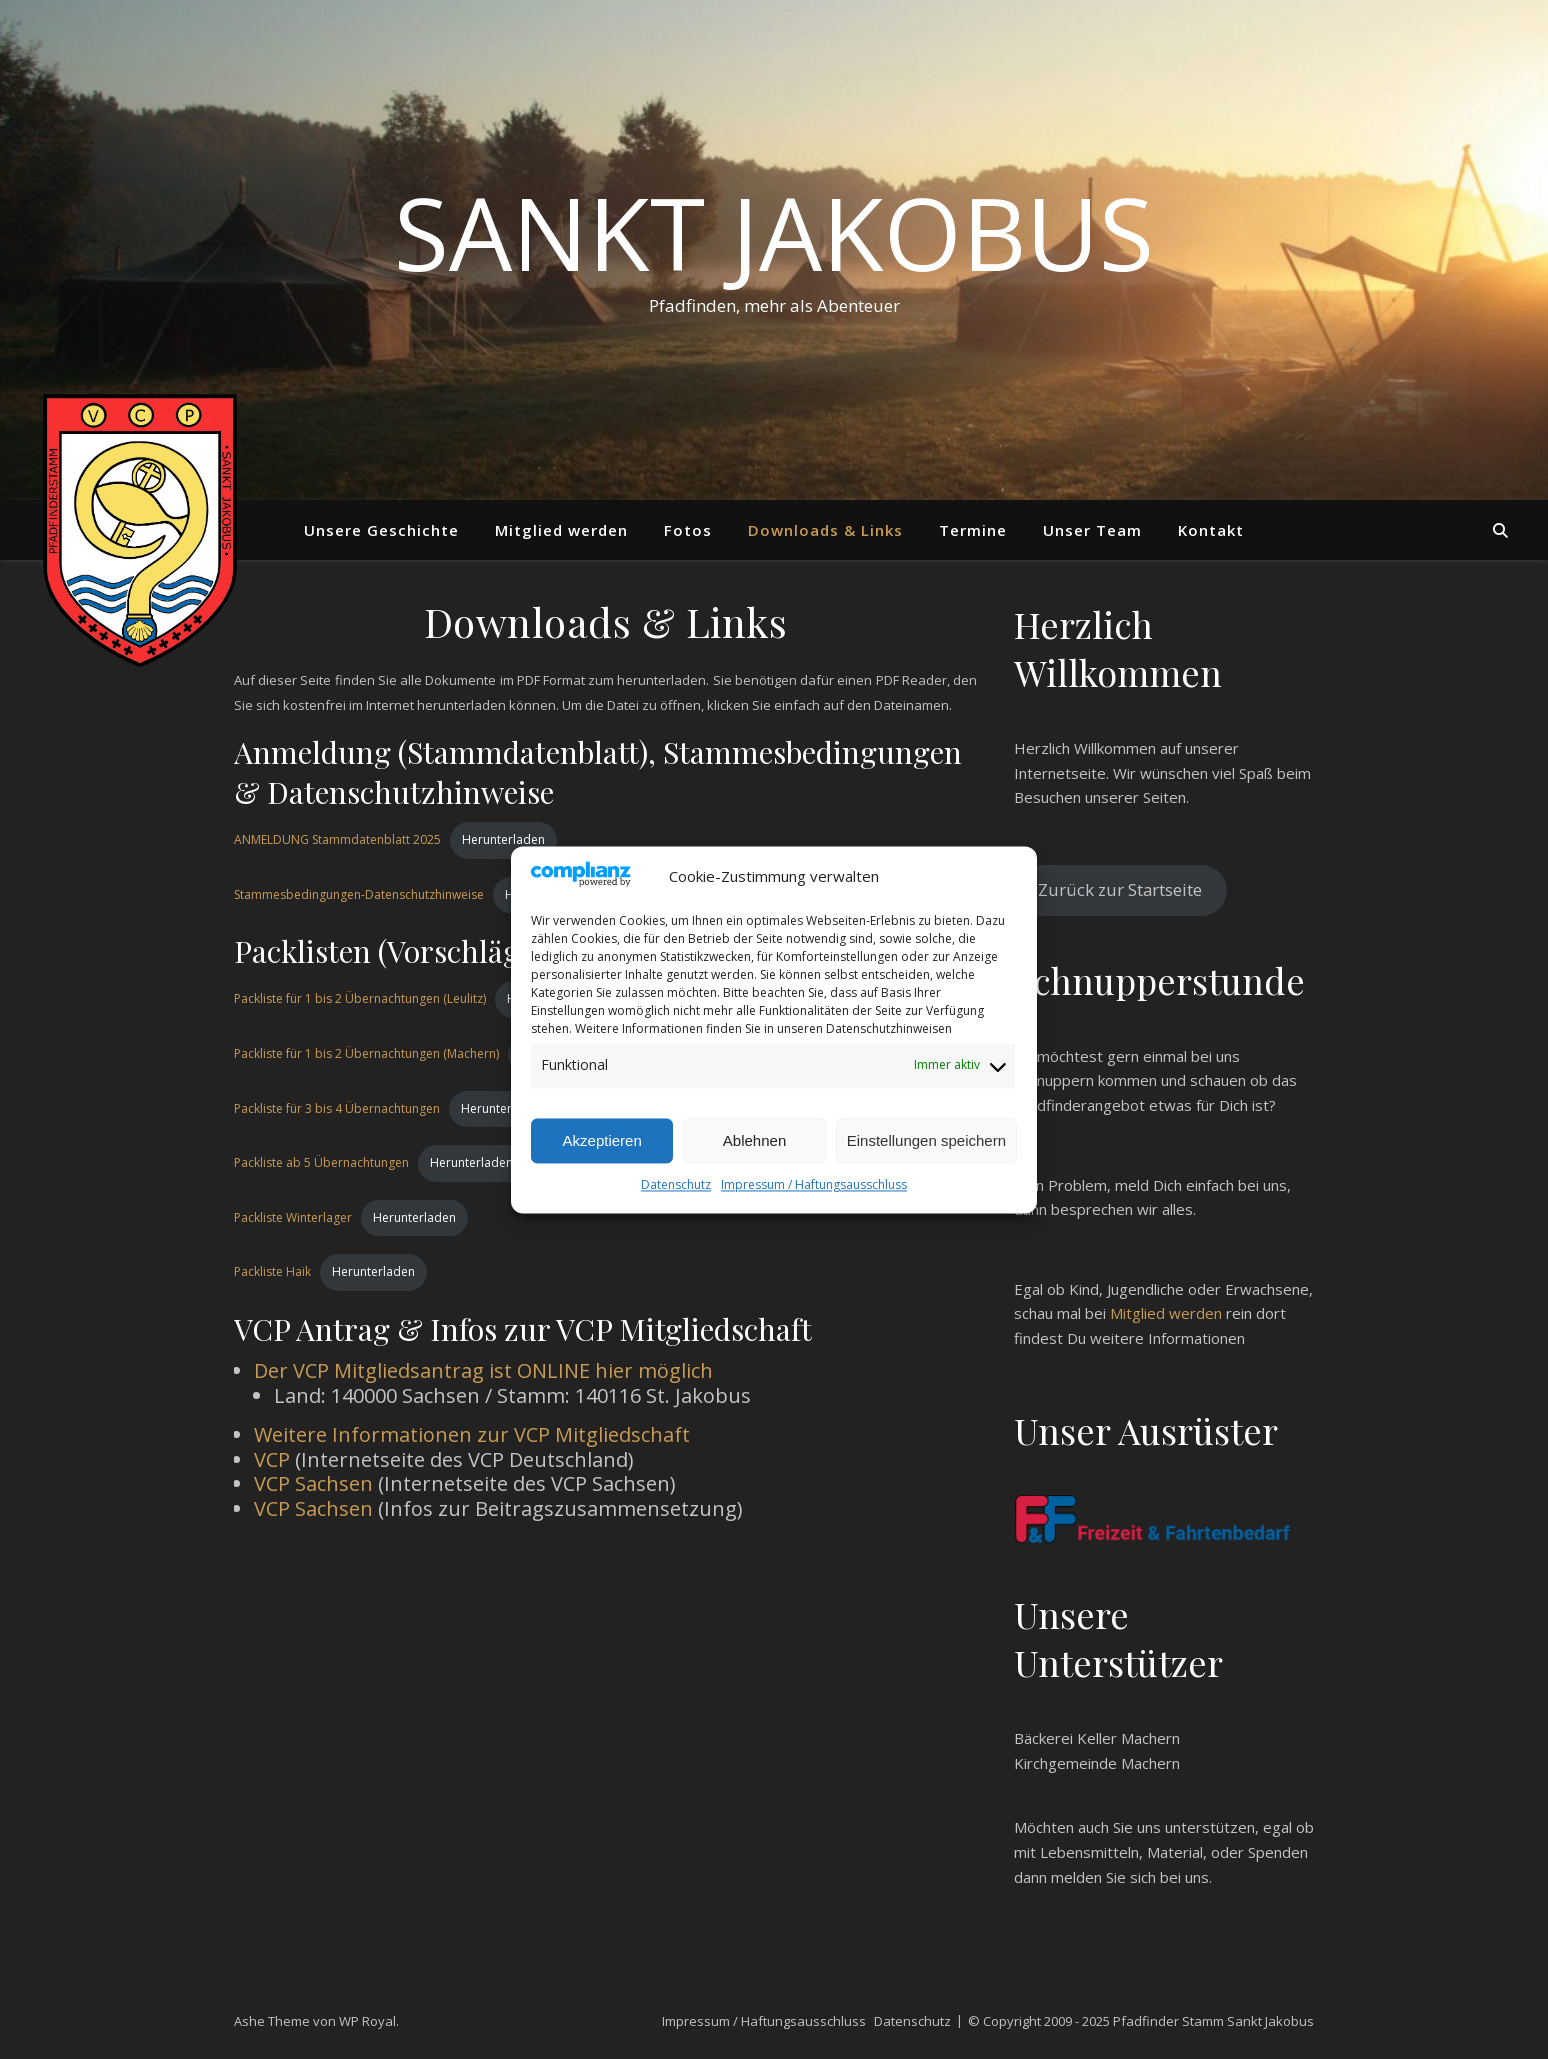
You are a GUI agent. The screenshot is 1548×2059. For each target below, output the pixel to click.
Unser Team (1092, 530)
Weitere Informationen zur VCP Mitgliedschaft (472, 1434)
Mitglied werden (561, 530)
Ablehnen (754, 1140)
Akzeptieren (602, 1140)
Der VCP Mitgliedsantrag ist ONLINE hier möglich (483, 1370)
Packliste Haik (272, 1271)
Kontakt (1211, 530)
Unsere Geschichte (381, 530)
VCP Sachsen (313, 1483)
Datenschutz (676, 1184)
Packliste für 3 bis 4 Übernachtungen (337, 1108)
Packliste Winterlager (293, 1217)
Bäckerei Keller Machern (1097, 1738)
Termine (973, 530)
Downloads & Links (825, 530)
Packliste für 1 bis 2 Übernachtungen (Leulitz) (360, 998)
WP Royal (367, 2021)
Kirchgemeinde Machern (1097, 1763)
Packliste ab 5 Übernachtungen (321, 1162)
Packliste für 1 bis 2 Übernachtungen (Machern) (366, 1053)
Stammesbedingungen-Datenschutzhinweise (359, 894)
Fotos (688, 530)
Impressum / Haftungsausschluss (814, 1184)
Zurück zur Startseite (1120, 889)
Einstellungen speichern (926, 1140)
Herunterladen (503, 839)
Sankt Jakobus (774, 232)
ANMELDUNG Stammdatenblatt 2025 (337, 839)
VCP (272, 1459)
